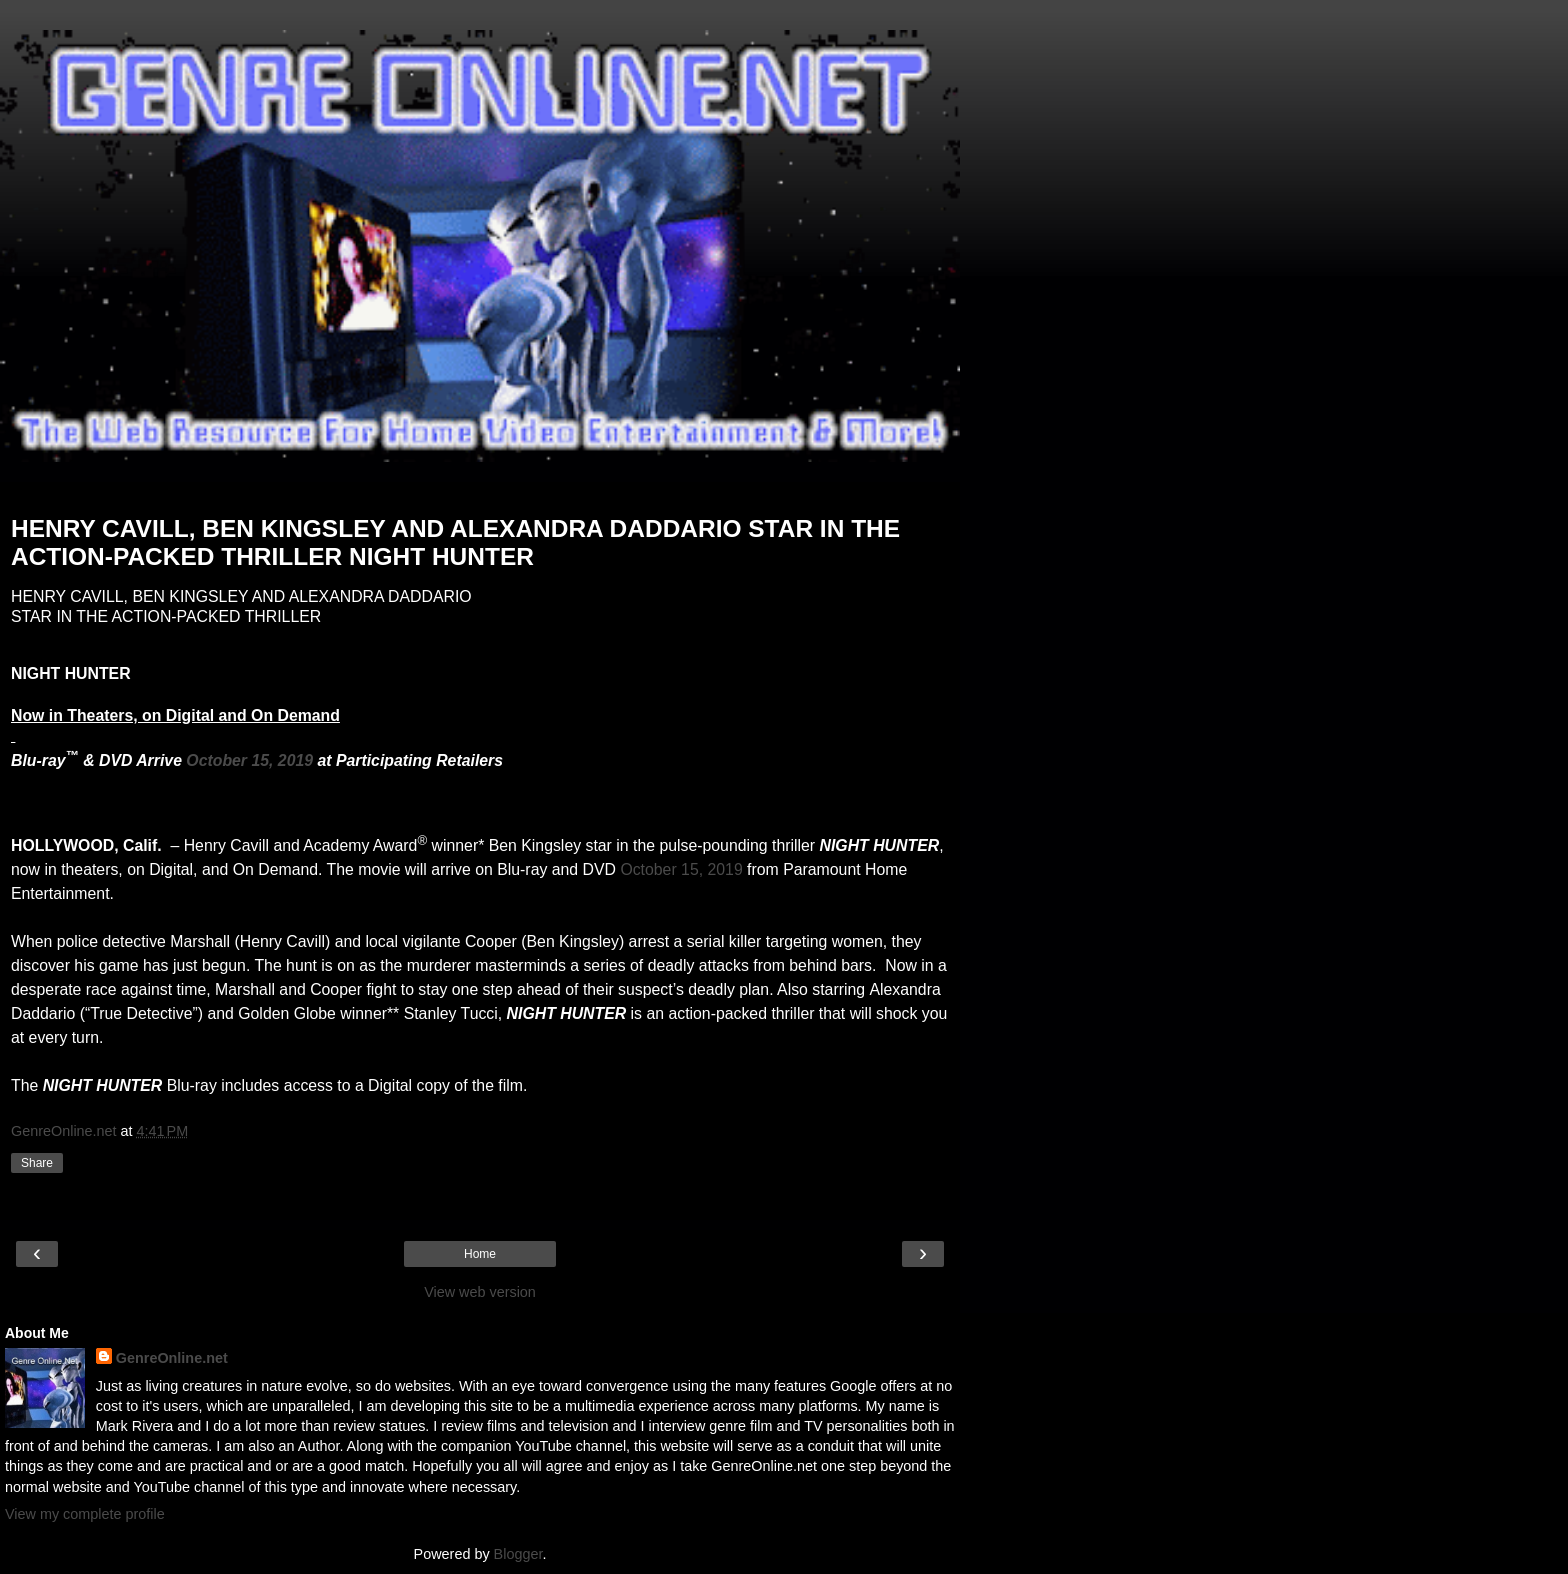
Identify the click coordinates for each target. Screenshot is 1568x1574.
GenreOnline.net (172, 1358)
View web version (480, 1292)
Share (37, 1163)
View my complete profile (85, 1514)
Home (480, 1254)
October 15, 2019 (249, 760)
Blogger (518, 1554)
